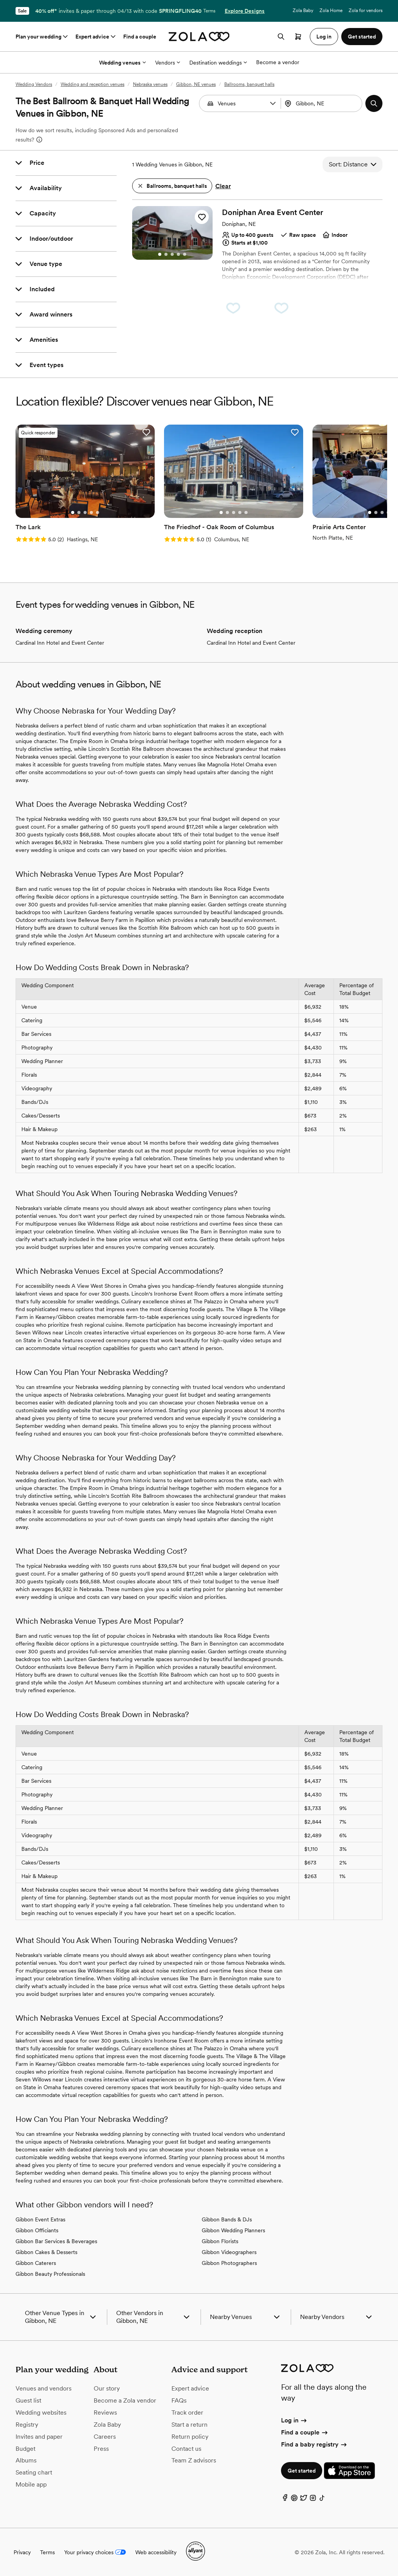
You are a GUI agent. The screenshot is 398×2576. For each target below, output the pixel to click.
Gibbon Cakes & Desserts (46, 2252)
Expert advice (96, 36)
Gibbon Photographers (229, 2263)
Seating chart (34, 2472)
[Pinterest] (294, 2499)
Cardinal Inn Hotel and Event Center (60, 643)
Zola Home (330, 10)
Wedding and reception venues (92, 84)
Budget (25, 2448)
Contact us (186, 2448)
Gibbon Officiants (37, 2230)
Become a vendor (277, 62)
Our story (107, 2388)
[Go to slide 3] (172, 254)
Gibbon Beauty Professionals (50, 2274)
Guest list (28, 2400)
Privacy (22, 2552)
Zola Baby (303, 10)
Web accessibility (155, 2552)
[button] (273, 103)
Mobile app (31, 2484)
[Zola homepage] (199, 36)
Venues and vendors (44, 2388)
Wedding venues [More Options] (122, 62)
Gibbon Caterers (36, 2263)
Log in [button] (324, 36)
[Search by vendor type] (241, 103)
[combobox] (322, 103)
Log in (294, 2420)
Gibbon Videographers (229, 2252)
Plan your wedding (42, 36)
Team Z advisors (193, 2460)
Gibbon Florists (220, 2241)
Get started (302, 2471)
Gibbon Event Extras (40, 2219)
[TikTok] (322, 2499)
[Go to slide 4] (178, 254)
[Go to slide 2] (166, 254)
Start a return (189, 2424)
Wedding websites (41, 2412)
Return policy (189, 2436)
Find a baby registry (314, 2444)
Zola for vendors (365, 10)
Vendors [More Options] (167, 62)
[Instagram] (313, 2499)
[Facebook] (285, 2499)
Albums (26, 2460)
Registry (27, 2424)
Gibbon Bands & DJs (227, 2219)
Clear (223, 186)
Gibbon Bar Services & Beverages (56, 2241)
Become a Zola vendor (125, 2400)
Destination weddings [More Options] (218, 62)
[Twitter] (303, 2499)
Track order (187, 2412)
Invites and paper (39, 2436)
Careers (105, 2436)
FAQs (179, 2400)
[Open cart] (298, 36)
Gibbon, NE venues (196, 84)
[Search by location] (324, 103)
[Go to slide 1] (160, 254)
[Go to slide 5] (185, 254)
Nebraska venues (150, 84)
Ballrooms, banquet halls (249, 84)
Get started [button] (362, 36)
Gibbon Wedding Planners (233, 2230)
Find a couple (139, 36)
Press (101, 2448)
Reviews (105, 2412)
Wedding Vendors (34, 84)
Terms (209, 11)
